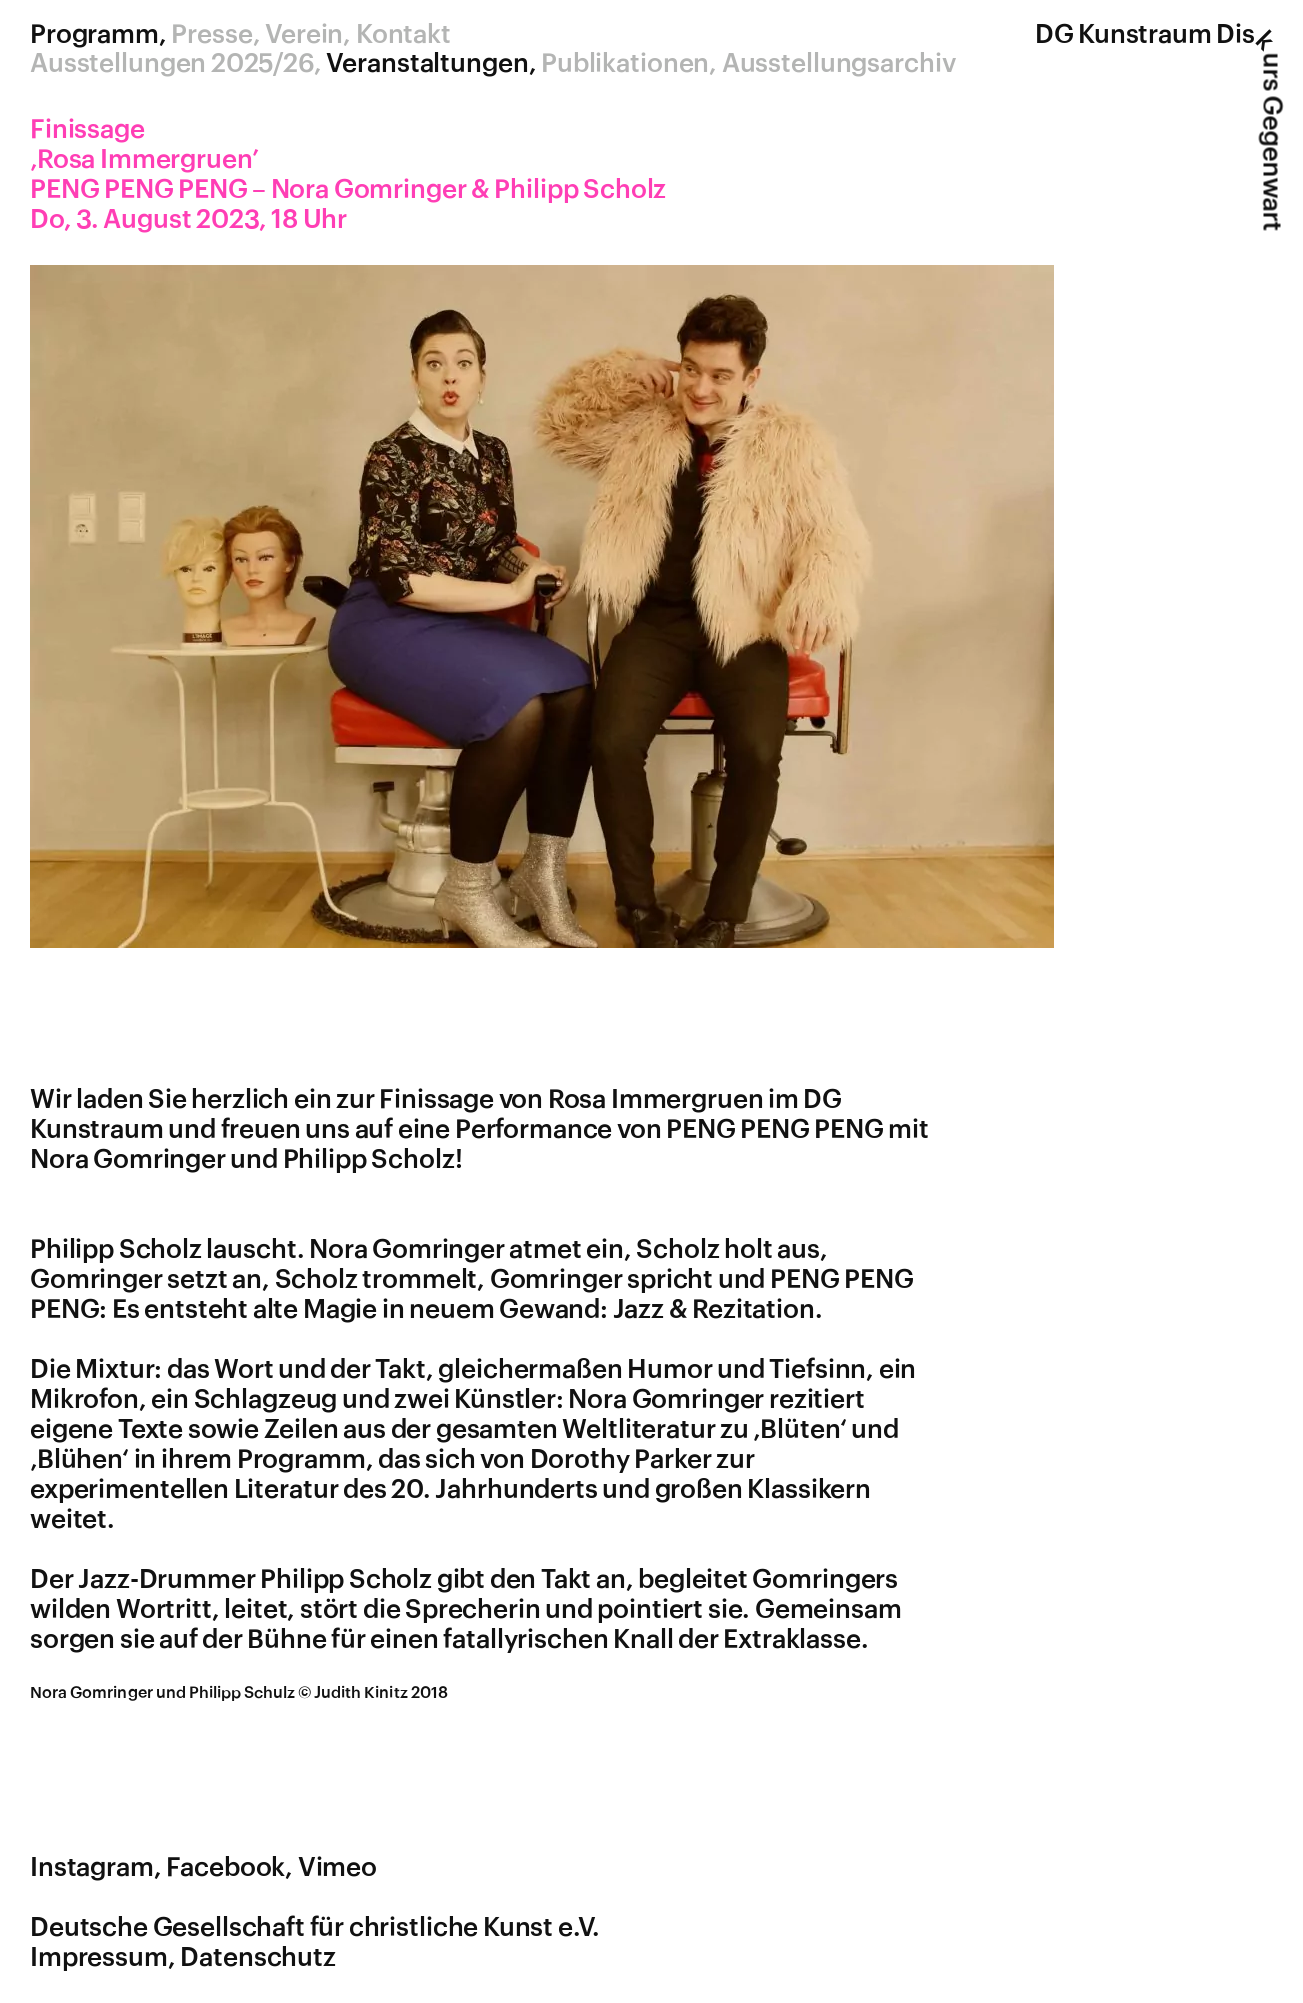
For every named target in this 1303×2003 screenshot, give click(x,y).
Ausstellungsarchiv (839, 64)
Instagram (92, 1868)
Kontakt (403, 35)
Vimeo (337, 1868)
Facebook (225, 1868)
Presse (211, 35)
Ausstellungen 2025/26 (172, 64)
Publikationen (625, 64)
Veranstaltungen (427, 64)
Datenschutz (258, 1958)
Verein (304, 35)
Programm (94, 35)
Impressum (99, 1958)
